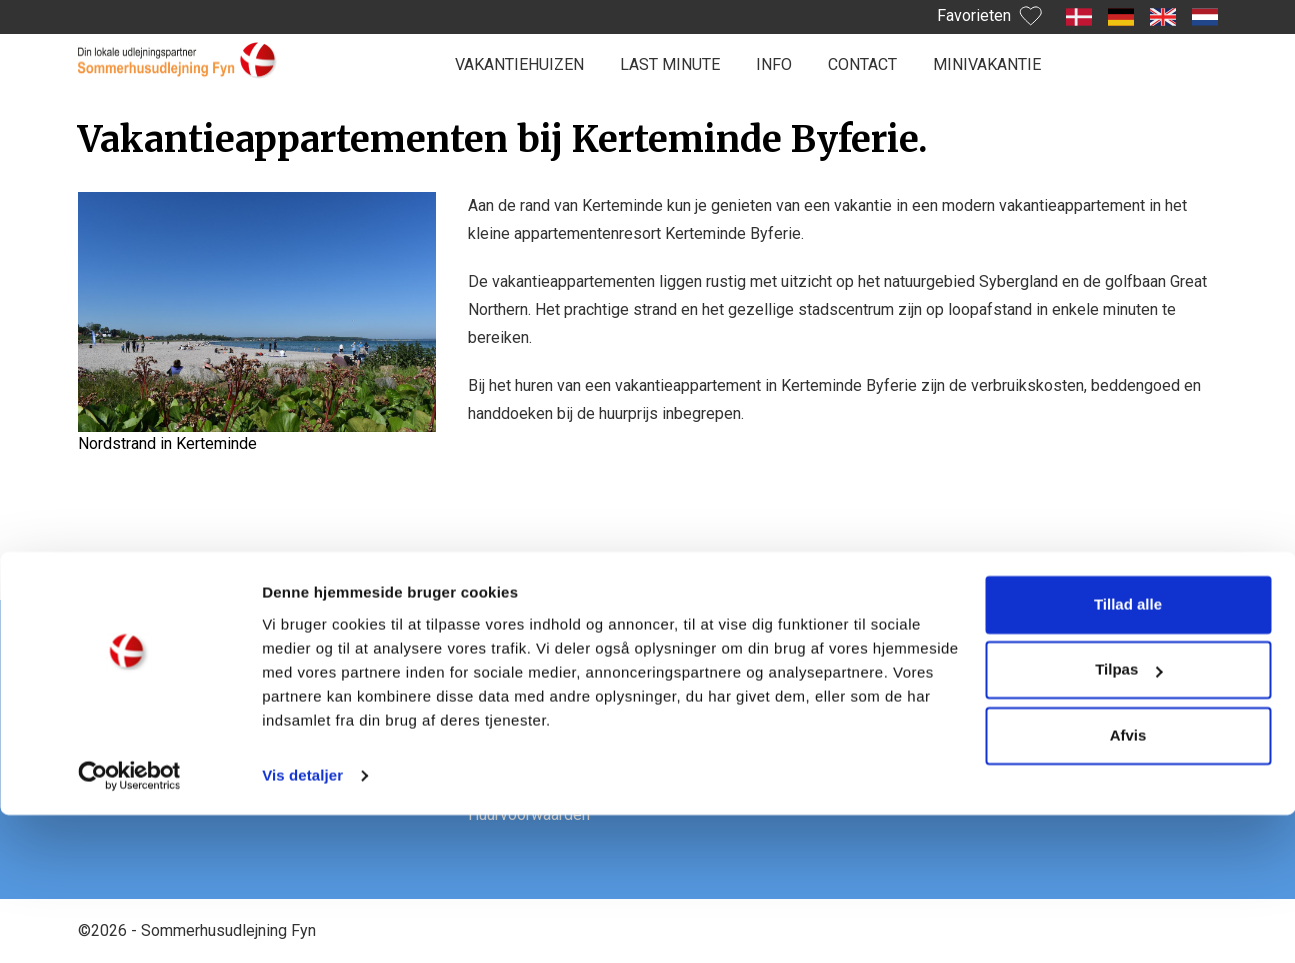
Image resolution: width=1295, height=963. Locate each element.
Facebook (892, 694)
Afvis (1128, 883)
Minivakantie (987, 64)
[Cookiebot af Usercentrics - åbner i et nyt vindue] (129, 924)
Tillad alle (1128, 752)
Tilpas (1128, 817)
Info (774, 64)
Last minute (670, 64)
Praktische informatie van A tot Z (582, 694)
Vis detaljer (302, 923)
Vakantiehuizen (519, 64)
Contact (862, 64)
